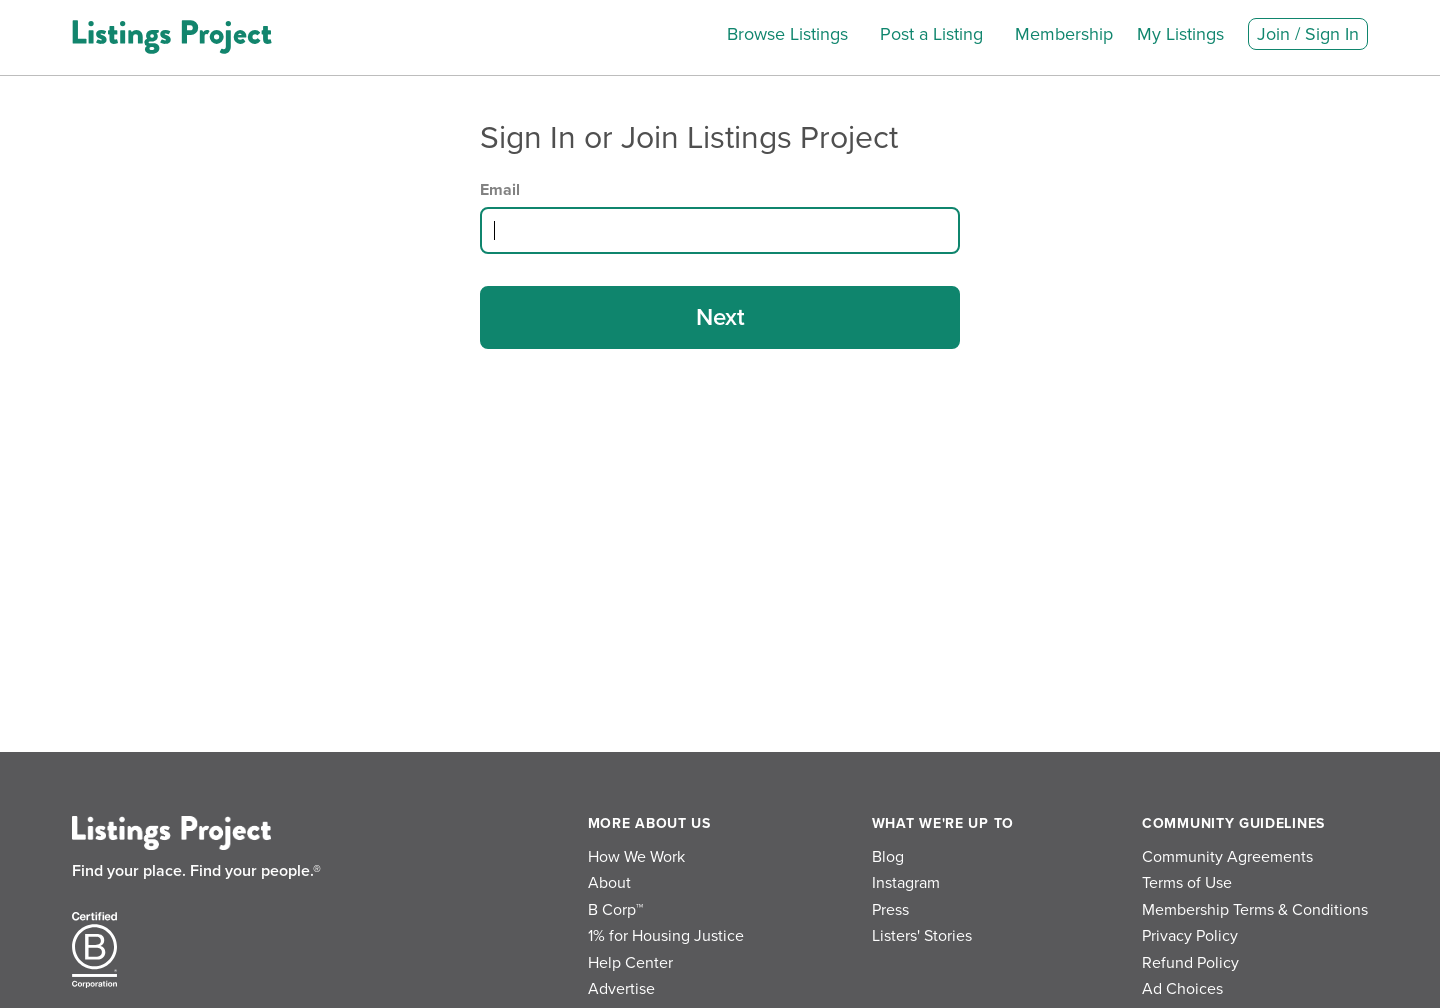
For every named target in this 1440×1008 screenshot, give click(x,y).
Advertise (621, 989)
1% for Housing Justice (666, 936)
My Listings (1180, 34)
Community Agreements (1227, 857)
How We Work (636, 857)
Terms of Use (1187, 883)
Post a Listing (931, 34)
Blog (888, 857)
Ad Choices (1182, 989)
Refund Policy (1190, 963)
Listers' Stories (922, 936)
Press (890, 910)
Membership (1064, 34)
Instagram (906, 883)
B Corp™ (615, 910)
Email (500, 190)
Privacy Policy (1190, 936)
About (609, 883)
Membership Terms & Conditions (1255, 910)
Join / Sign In (1308, 34)
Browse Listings (787, 34)
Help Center (630, 963)
